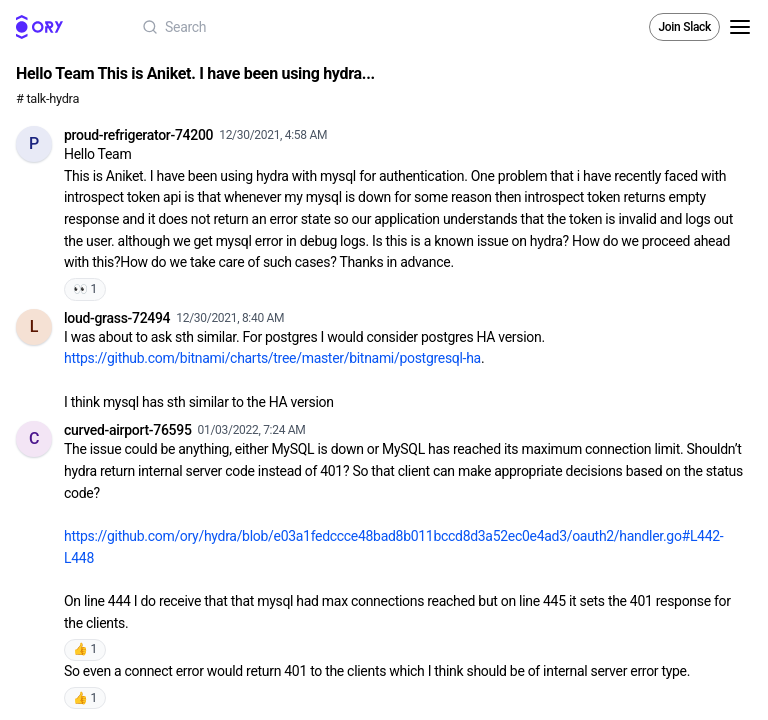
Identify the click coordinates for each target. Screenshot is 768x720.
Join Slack (684, 27)
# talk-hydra (47, 98)
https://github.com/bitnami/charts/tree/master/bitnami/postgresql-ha (272, 358)
